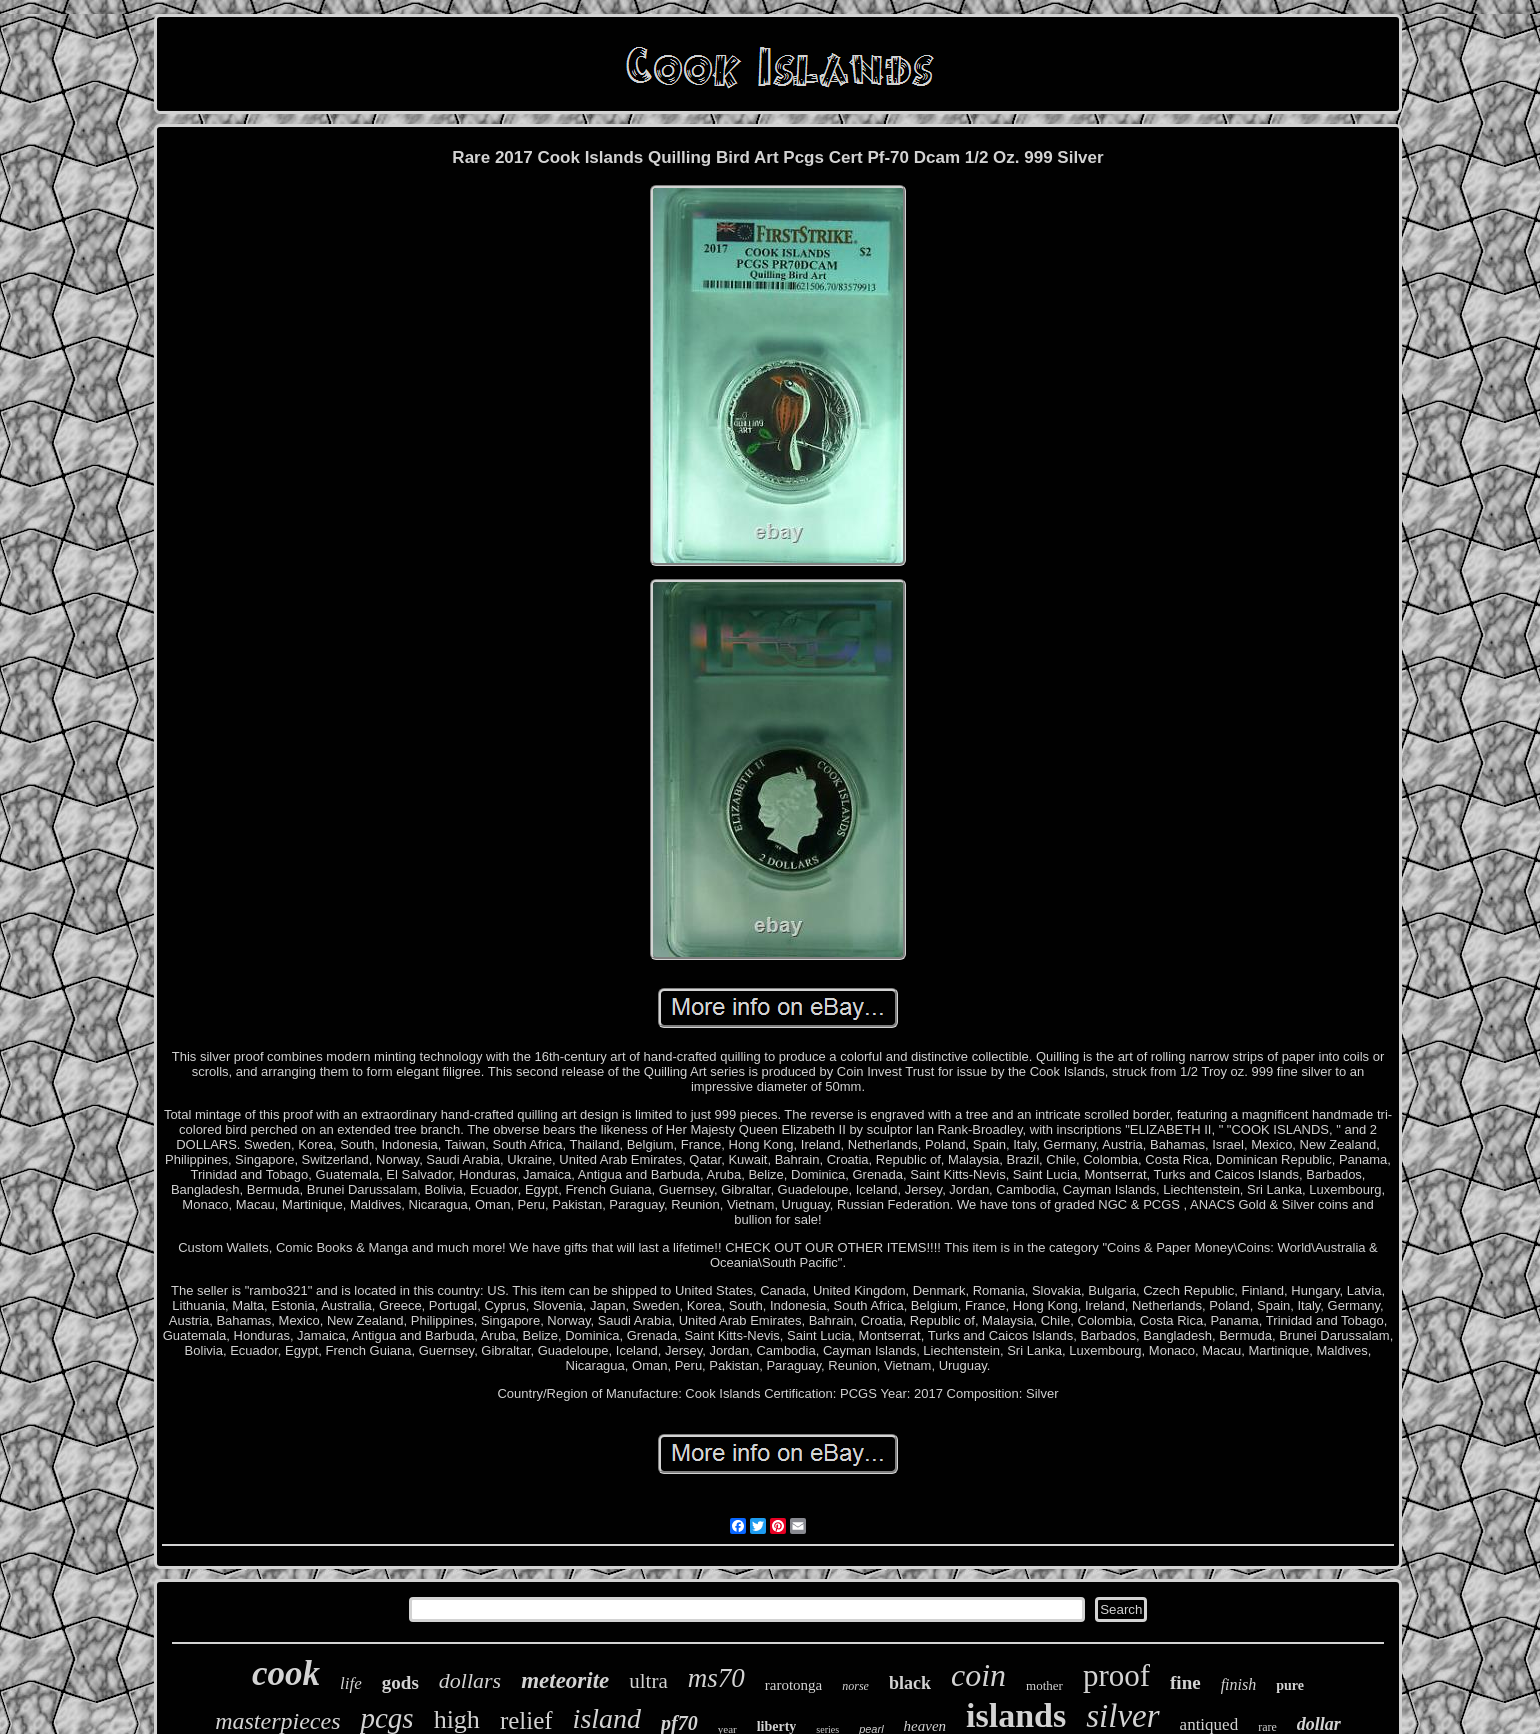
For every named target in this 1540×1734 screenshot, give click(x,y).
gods (400, 1682)
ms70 (716, 1678)
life (351, 1683)
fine (1185, 1682)
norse (855, 1686)
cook (286, 1673)
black (910, 1683)
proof (1116, 1675)
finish (1239, 1684)
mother (1044, 1685)
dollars (470, 1680)
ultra (648, 1681)
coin (978, 1675)
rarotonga (793, 1685)
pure (1290, 1685)
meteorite (565, 1680)
